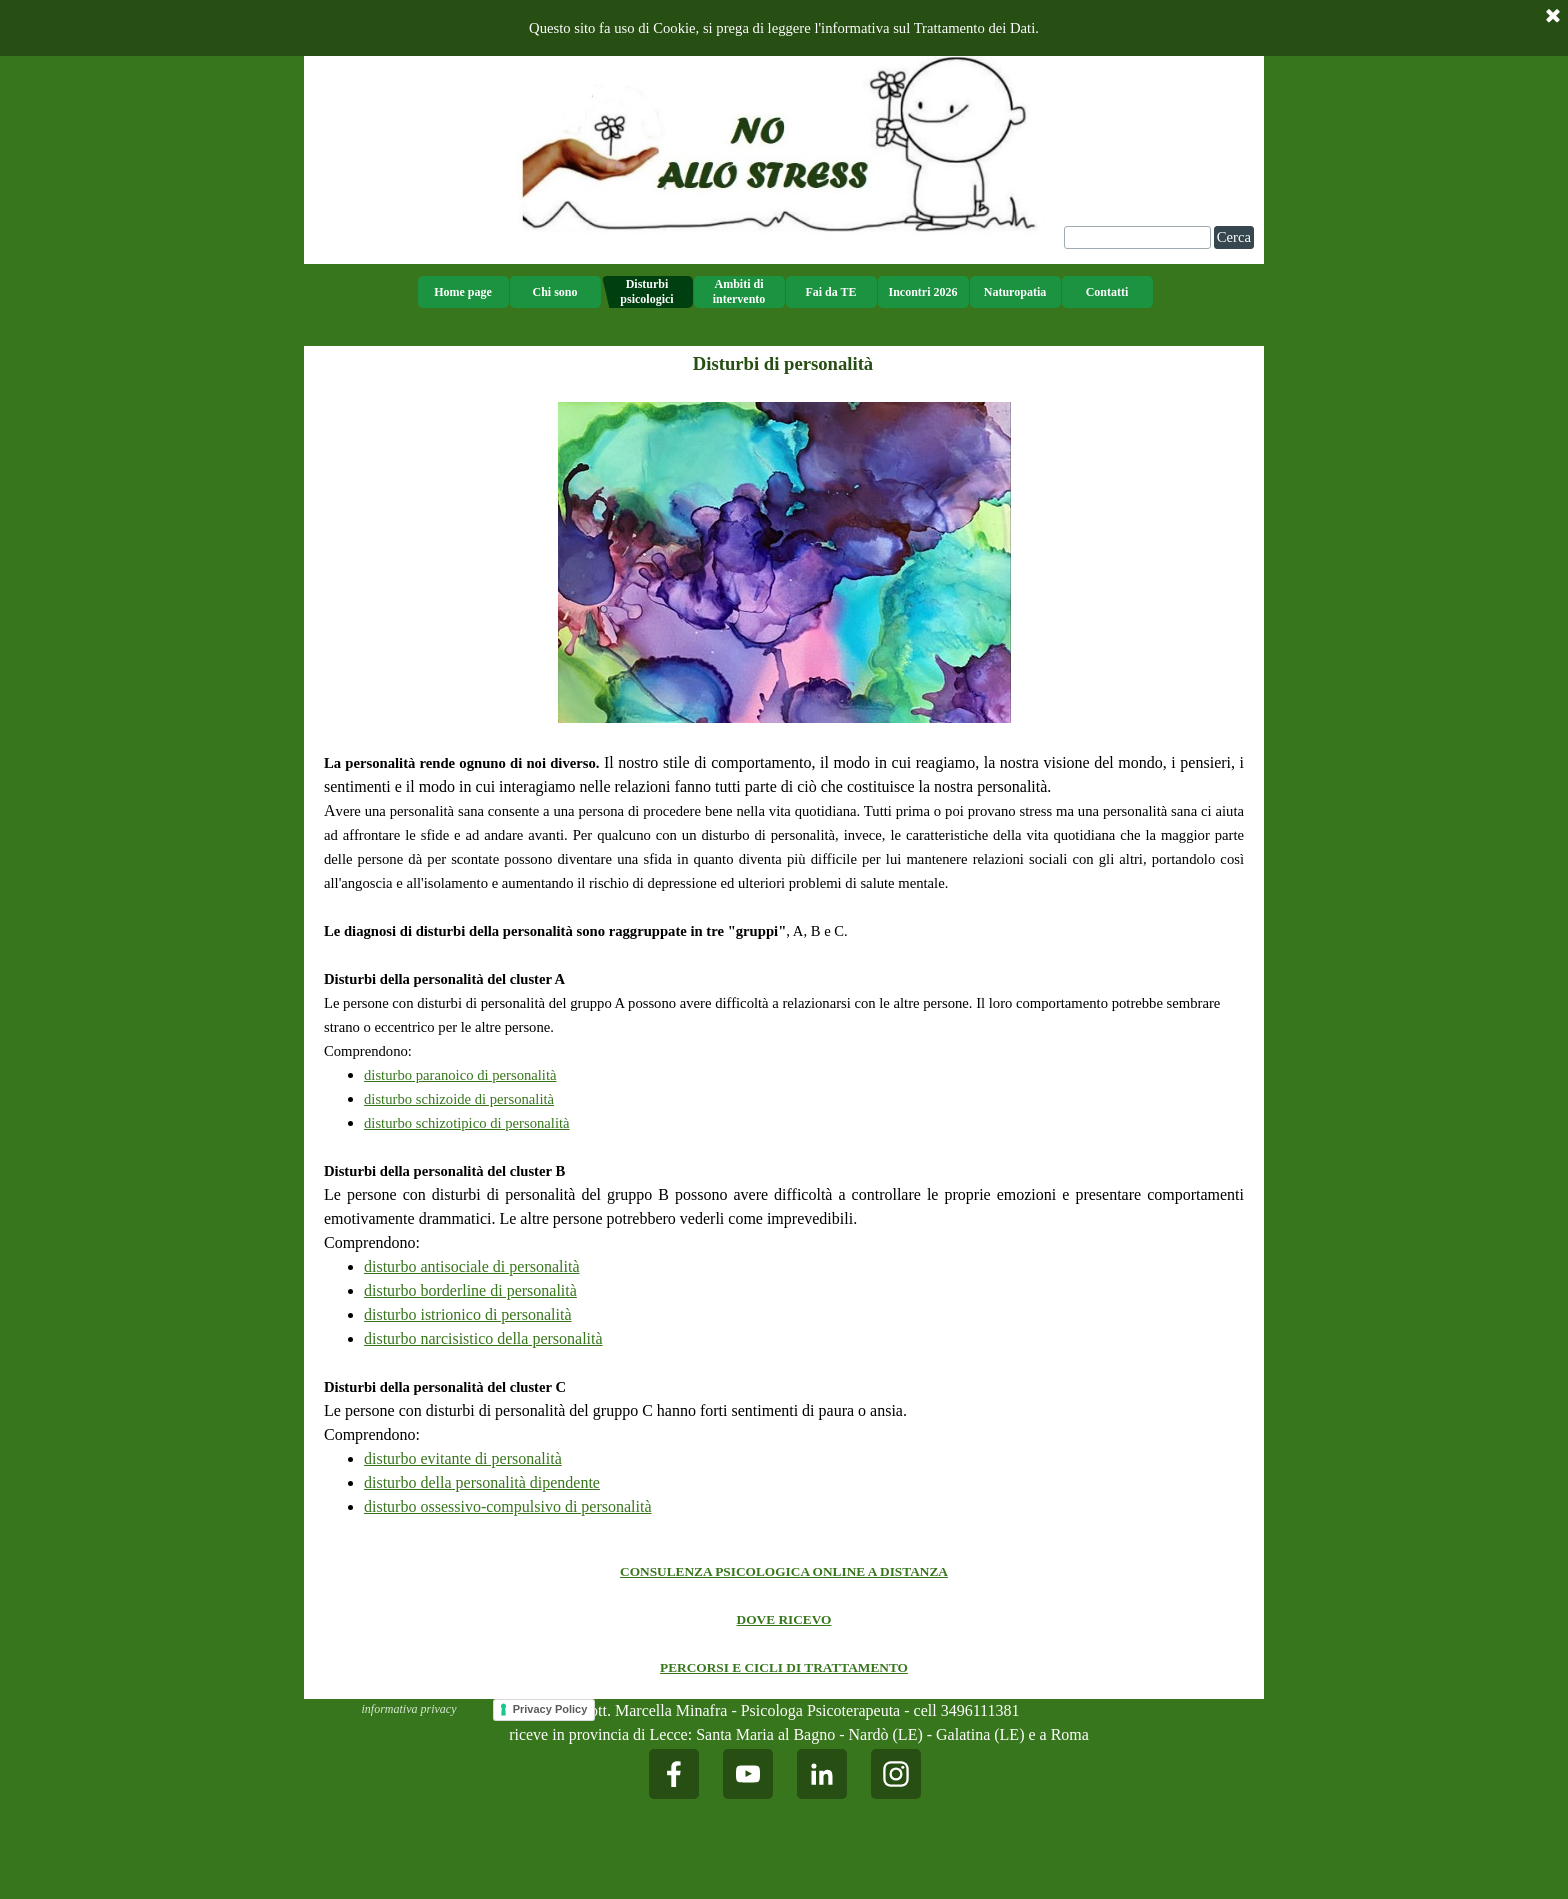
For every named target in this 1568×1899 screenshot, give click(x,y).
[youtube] (748, 1774)
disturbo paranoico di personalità (460, 1075)
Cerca (1234, 237)
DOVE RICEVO (784, 1619)
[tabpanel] (784, 960)
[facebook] (674, 1774)
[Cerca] (1137, 237)
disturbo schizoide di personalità (459, 1099)
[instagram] (896, 1774)
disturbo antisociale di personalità (472, 1266)
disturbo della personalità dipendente (482, 1482)
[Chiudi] (1553, 17)
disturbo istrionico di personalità (468, 1314)
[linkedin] (822, 1774)
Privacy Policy (550, 1709)
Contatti (1107, 292)
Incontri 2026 (923, 292)
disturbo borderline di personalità (470, 1290)
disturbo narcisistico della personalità (483, 1338)
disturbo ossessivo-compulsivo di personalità (508, 1506)
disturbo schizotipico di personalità (467, 1123)
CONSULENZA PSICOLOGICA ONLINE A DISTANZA (784, 1571)
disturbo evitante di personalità (463, 1458)
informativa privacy (409, 1709)
